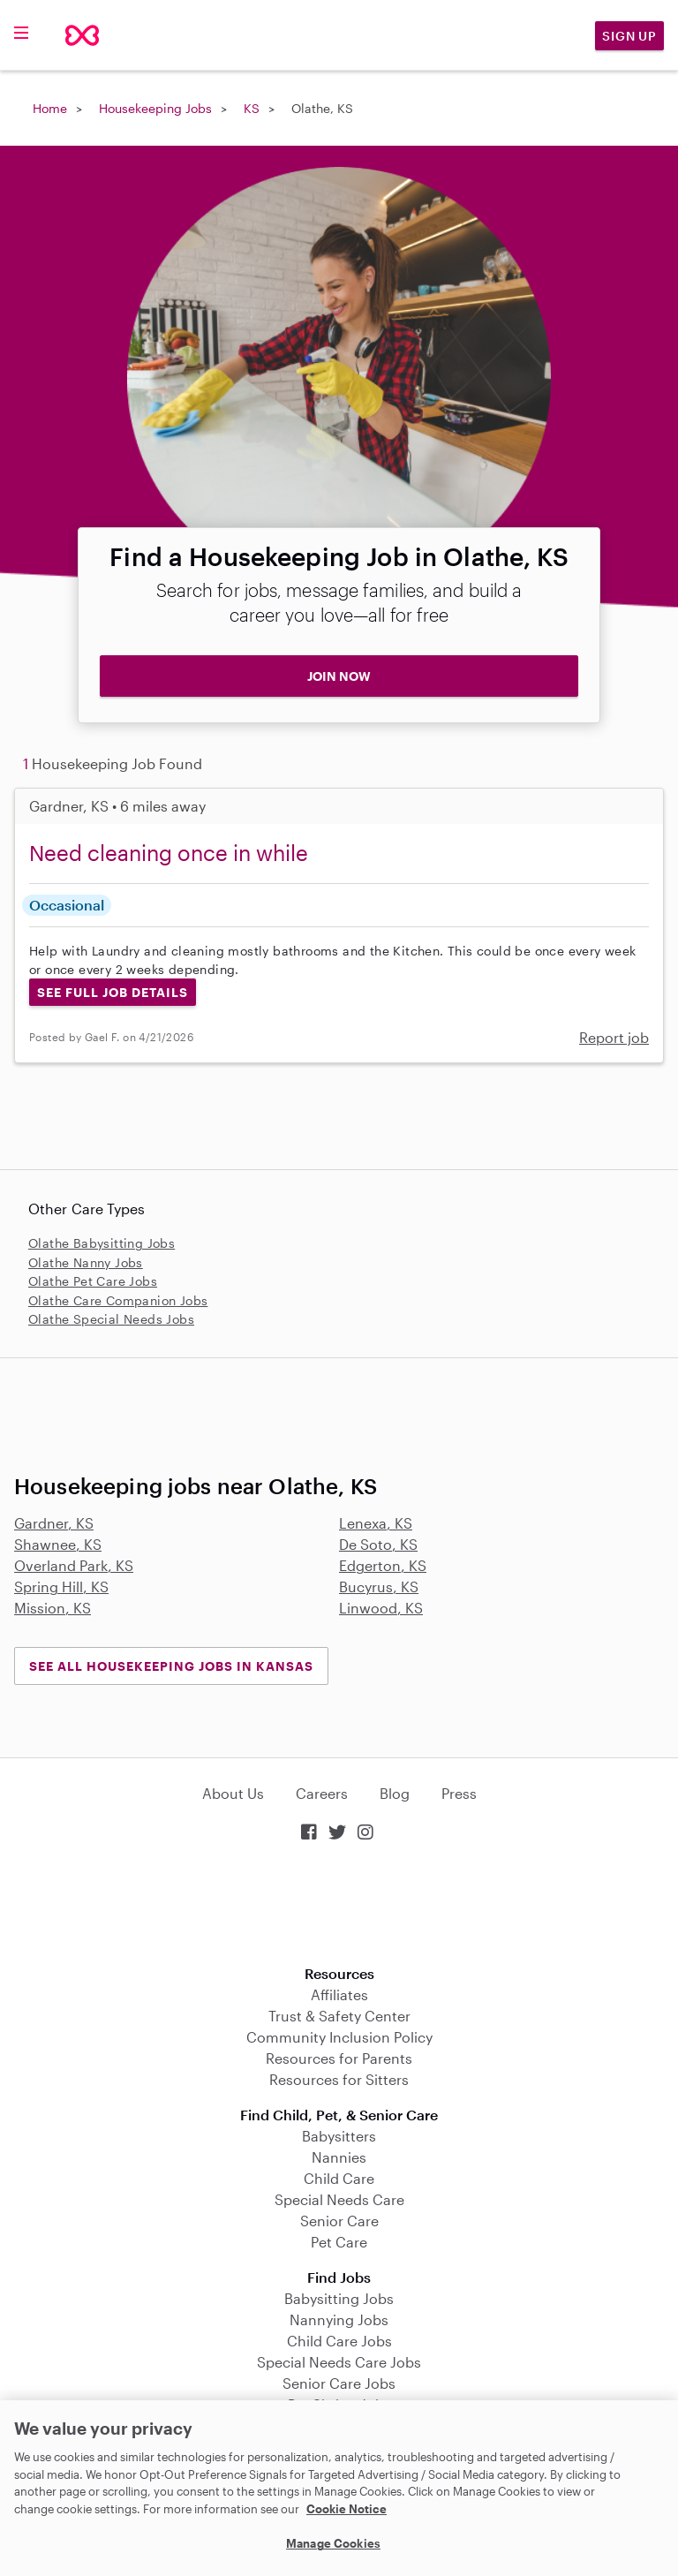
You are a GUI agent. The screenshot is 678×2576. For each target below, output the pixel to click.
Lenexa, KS (375, 1523)
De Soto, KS (378, 1544)
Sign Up (629, 35)
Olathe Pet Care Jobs (92, 1280)
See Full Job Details (112, 992)
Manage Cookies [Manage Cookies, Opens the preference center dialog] (333, 2543)
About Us (233, 1793)
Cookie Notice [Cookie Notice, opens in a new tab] (346, 2509)
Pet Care (339, 2241)
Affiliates (339, 1994)
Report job (614, 1037)
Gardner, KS (54, 1523)
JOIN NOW (339, 676)
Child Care (339, 2178)
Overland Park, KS (73, 1565)
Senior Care (339, 2220)
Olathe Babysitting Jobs (101, 1242)
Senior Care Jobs (339, 2383)
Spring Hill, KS (61, 1586)
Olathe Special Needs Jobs (111, 1318)
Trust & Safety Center (339, 2015)
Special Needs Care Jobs (339, 2361)
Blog (395, 1793)
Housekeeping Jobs (155, 108)
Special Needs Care (339, 2199)
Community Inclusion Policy (339, 2036)
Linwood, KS (381, 1607)
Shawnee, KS (58, 1544)
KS (252, 108)
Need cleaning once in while (168, 852)
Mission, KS (52, 1607)
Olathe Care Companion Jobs (117, 1300)
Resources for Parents (339, 2058)
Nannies (339, 2157)
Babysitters (339, 2135)
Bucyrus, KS (378, 1586)
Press (459, 1793)
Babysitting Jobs (339, 2298)
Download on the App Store (339, 1905)
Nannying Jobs (339, 2319)
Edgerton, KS (382, 1565)
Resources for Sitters (339, 2079)
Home (50, 108)
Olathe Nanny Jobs (85, 1262)
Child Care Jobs (339, 2340)
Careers (322, 1793)
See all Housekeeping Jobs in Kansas (171, 1665)
